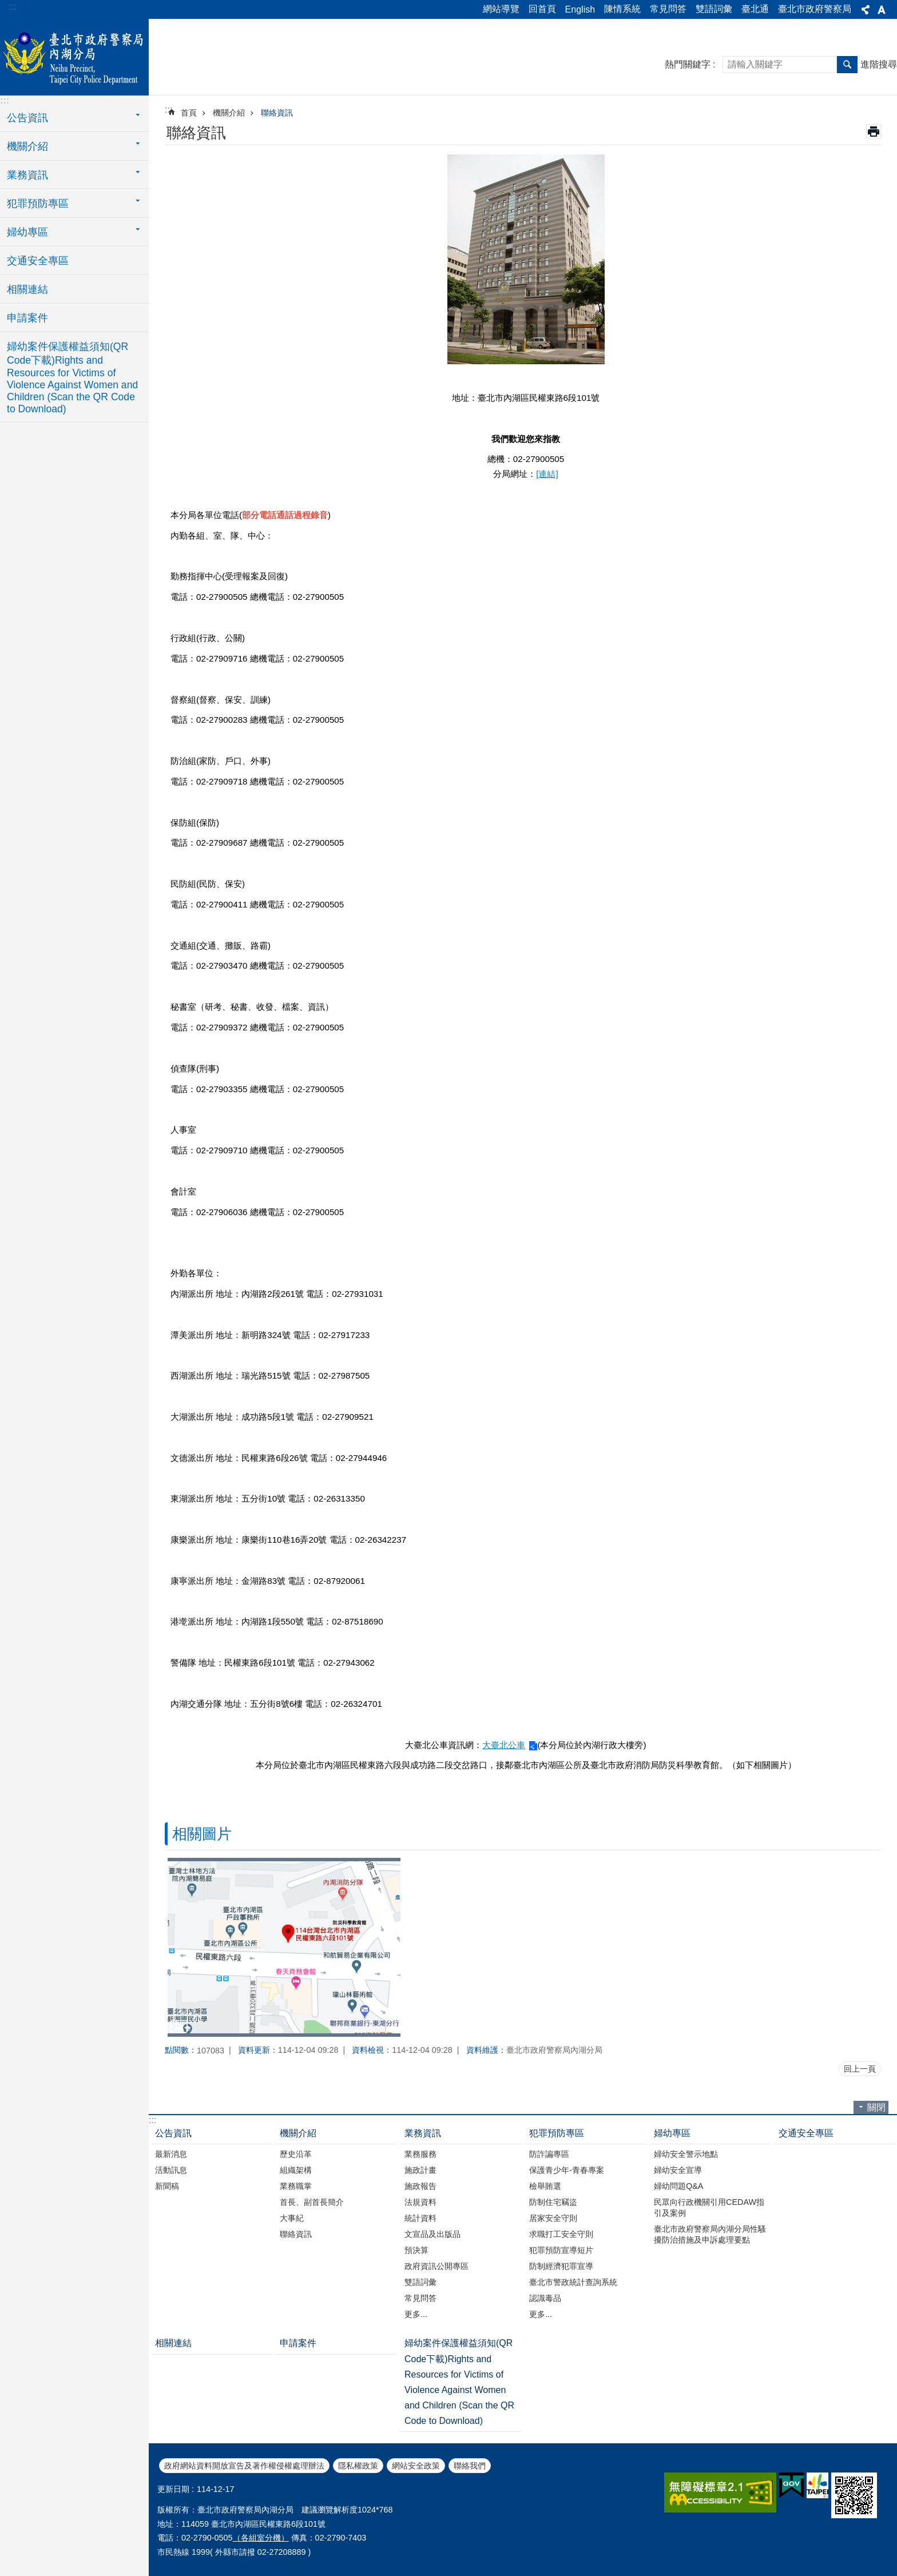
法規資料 (420, 2202)
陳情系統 (622, 9)
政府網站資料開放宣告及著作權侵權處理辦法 (244, 2465)
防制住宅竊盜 (553, 2202)
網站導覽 (501, 9)
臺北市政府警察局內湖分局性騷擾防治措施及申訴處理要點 (710, 2234)
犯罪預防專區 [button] (38, 203)
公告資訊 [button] (27, 118)
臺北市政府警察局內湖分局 (74, 55)
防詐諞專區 (549, 2154)
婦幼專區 (672, 2133)
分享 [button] (865, 10)
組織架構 (296, 2170)
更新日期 (173, 2489)
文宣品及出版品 (432, 2234)
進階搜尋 (878, 64)
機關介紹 (229, 112)
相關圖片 (202, 1834)
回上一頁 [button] (860, 2068)
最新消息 (171, 2154)
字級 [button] (881, 10)
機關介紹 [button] (27, 146)
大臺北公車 (503, 1745)
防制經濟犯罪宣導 (561, 2266)
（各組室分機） (261, 2537)
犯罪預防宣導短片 (561, 2250)
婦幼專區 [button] (27, 232)
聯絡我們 (470, 2465)
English (580, 9)
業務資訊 (422, 2133)
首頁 (189, 112)
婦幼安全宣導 (678, 2170)
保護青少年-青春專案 (566, 2170)
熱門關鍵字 (688, 64)
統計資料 (420, 2218)
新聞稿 (167, 2186)
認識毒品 (545, 2298)
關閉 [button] (876, 2107)
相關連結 (27, 289)
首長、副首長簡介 (312, 2202)
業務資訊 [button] (27, 175)
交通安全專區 (38, 260)
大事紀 (292, 2218)
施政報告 (420, 2186)
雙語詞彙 (714, 9)
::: (12, 6)
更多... (415, 2314)
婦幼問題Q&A (678, 2186)
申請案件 (27, 318)
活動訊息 (171, 2170)
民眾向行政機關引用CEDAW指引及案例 (709, 2207)
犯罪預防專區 (556, 2133)
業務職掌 (296, 2186)
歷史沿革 (296, 2154)
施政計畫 (420, 2170)
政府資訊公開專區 (436, 2266)
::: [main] (168, 109)
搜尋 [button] (847, 64)
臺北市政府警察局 (814, 9)
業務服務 (420, 2154)
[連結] (547, 474)
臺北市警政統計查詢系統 (573, 2282)
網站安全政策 (416, 2465)
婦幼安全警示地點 (686, 2154)
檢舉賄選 (545, 2186)
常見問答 (668, 9)
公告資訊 (173, 2133)
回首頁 (542, 9)
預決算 (416, 2250)
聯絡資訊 (277, 112)
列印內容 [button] (873, 131)
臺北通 (755, 9)
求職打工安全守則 (561, 2234)
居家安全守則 (553, 2218)
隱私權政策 (358, 2465)
